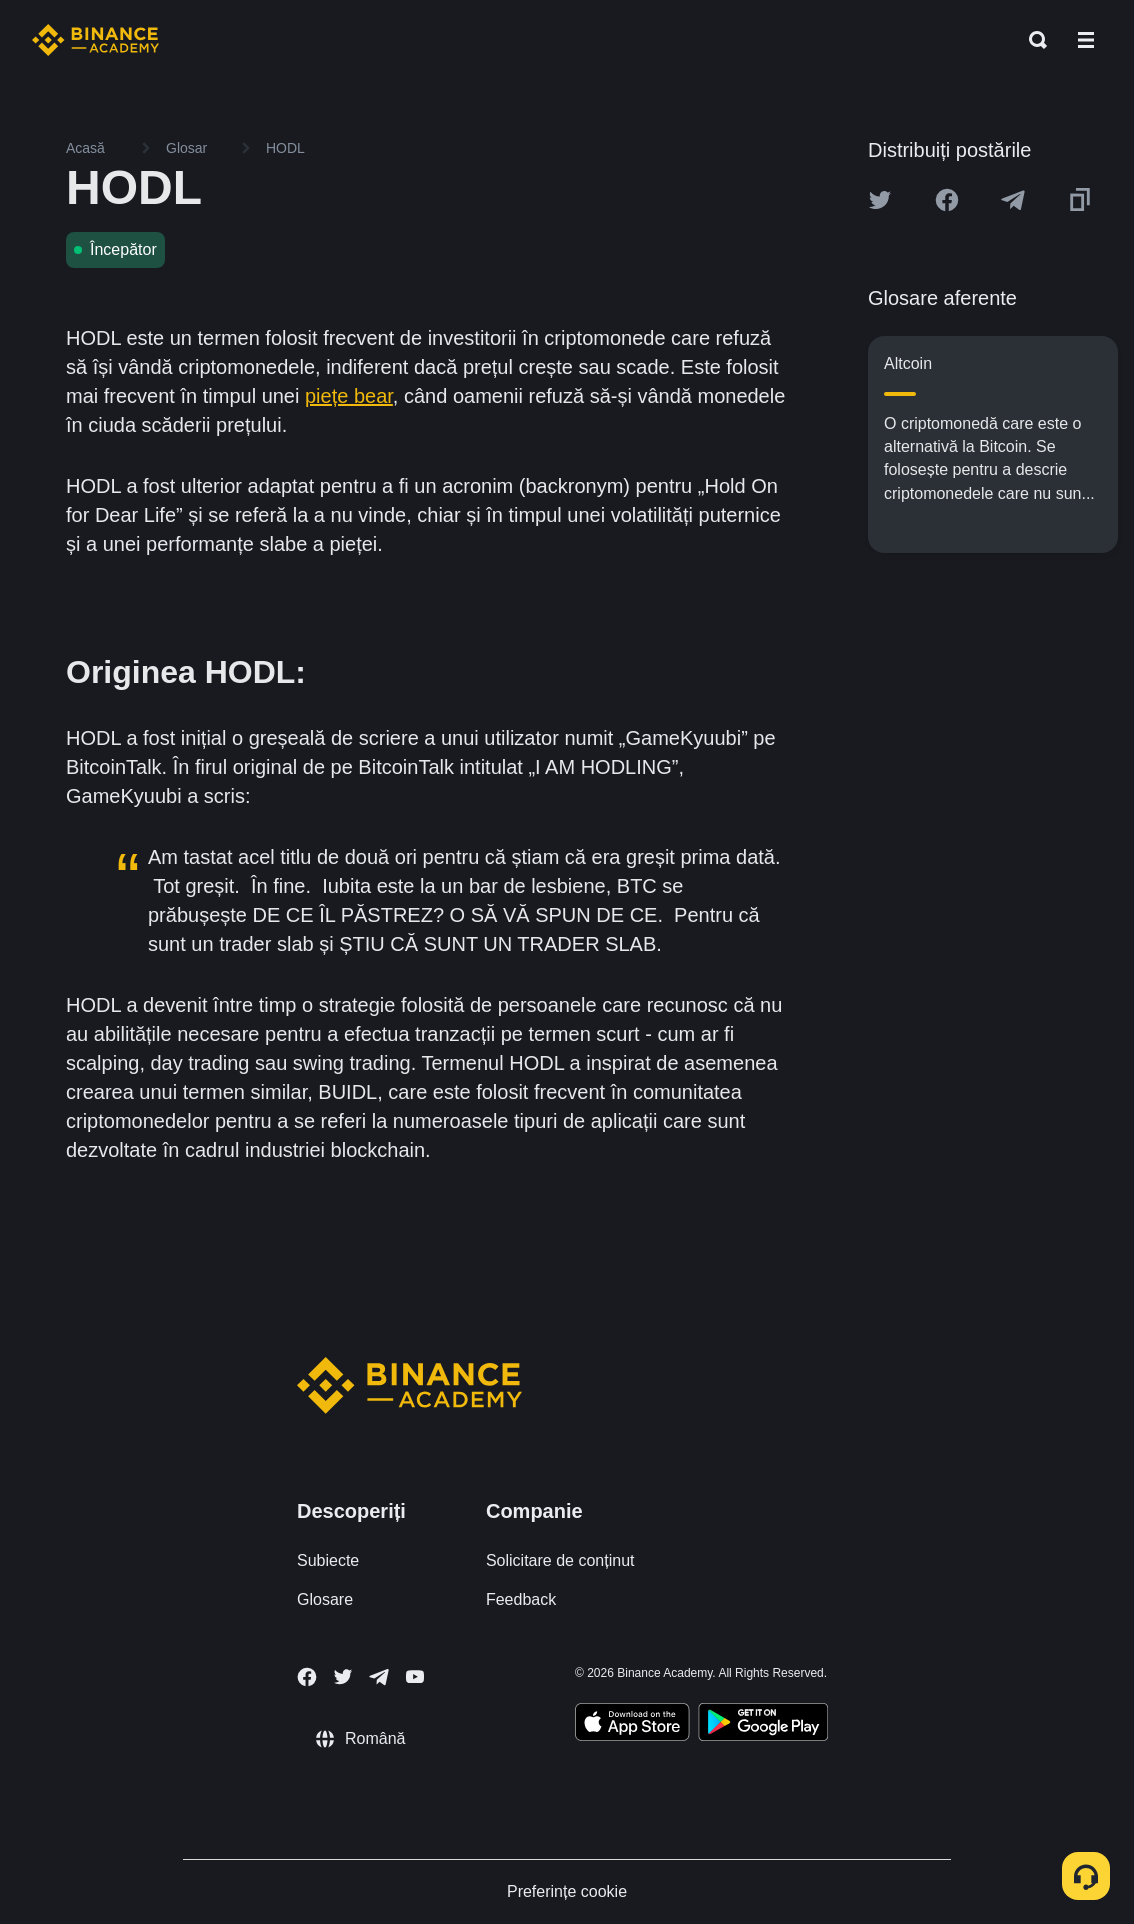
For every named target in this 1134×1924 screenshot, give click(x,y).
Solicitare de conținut (560, 1560)
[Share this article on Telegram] (1013, 200)
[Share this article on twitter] (880, 200)
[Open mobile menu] (1086, 40)
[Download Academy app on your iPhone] (632, 1725)
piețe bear (349, 396)
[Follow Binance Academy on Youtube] (415, 1676)
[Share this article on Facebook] (947, 200)
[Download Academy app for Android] (763, 1725)
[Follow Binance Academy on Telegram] (379, 1677)
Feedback (521, 1599)
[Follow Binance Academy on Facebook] (307, 1677)
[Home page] (95, 40)
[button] (1086, 40)
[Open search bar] (1032, 40)
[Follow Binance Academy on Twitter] (343, 1677)
